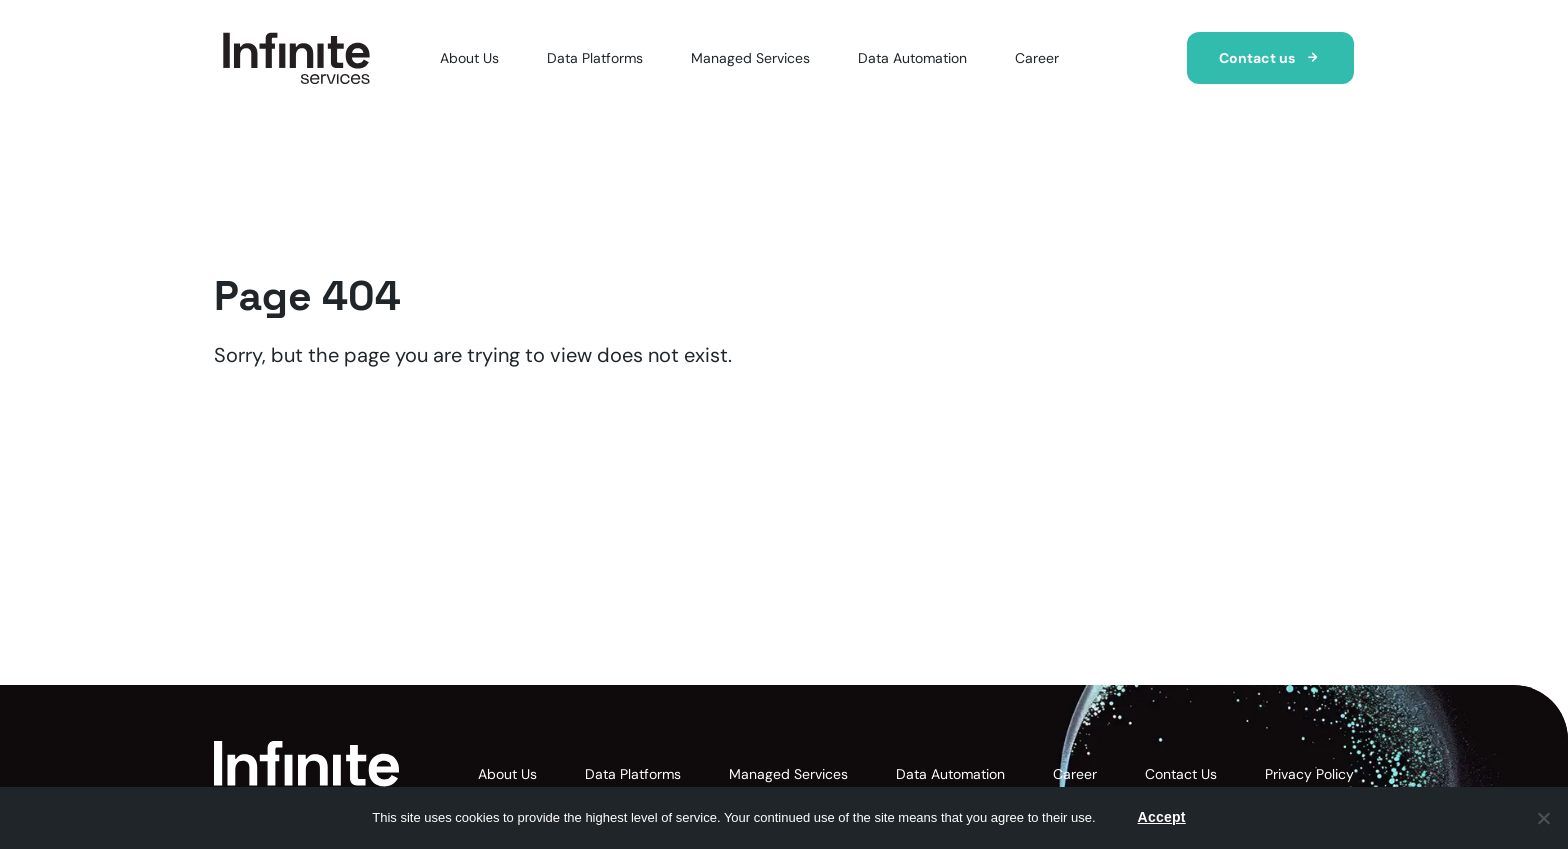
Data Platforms (595, 58)
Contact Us (1181, 774)
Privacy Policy (1309, 774)
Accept (1162, 817)
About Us (469, 58)
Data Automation (912, 58)
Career (1037, 58)
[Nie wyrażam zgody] (1543, 818)
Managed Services (750, 58)
